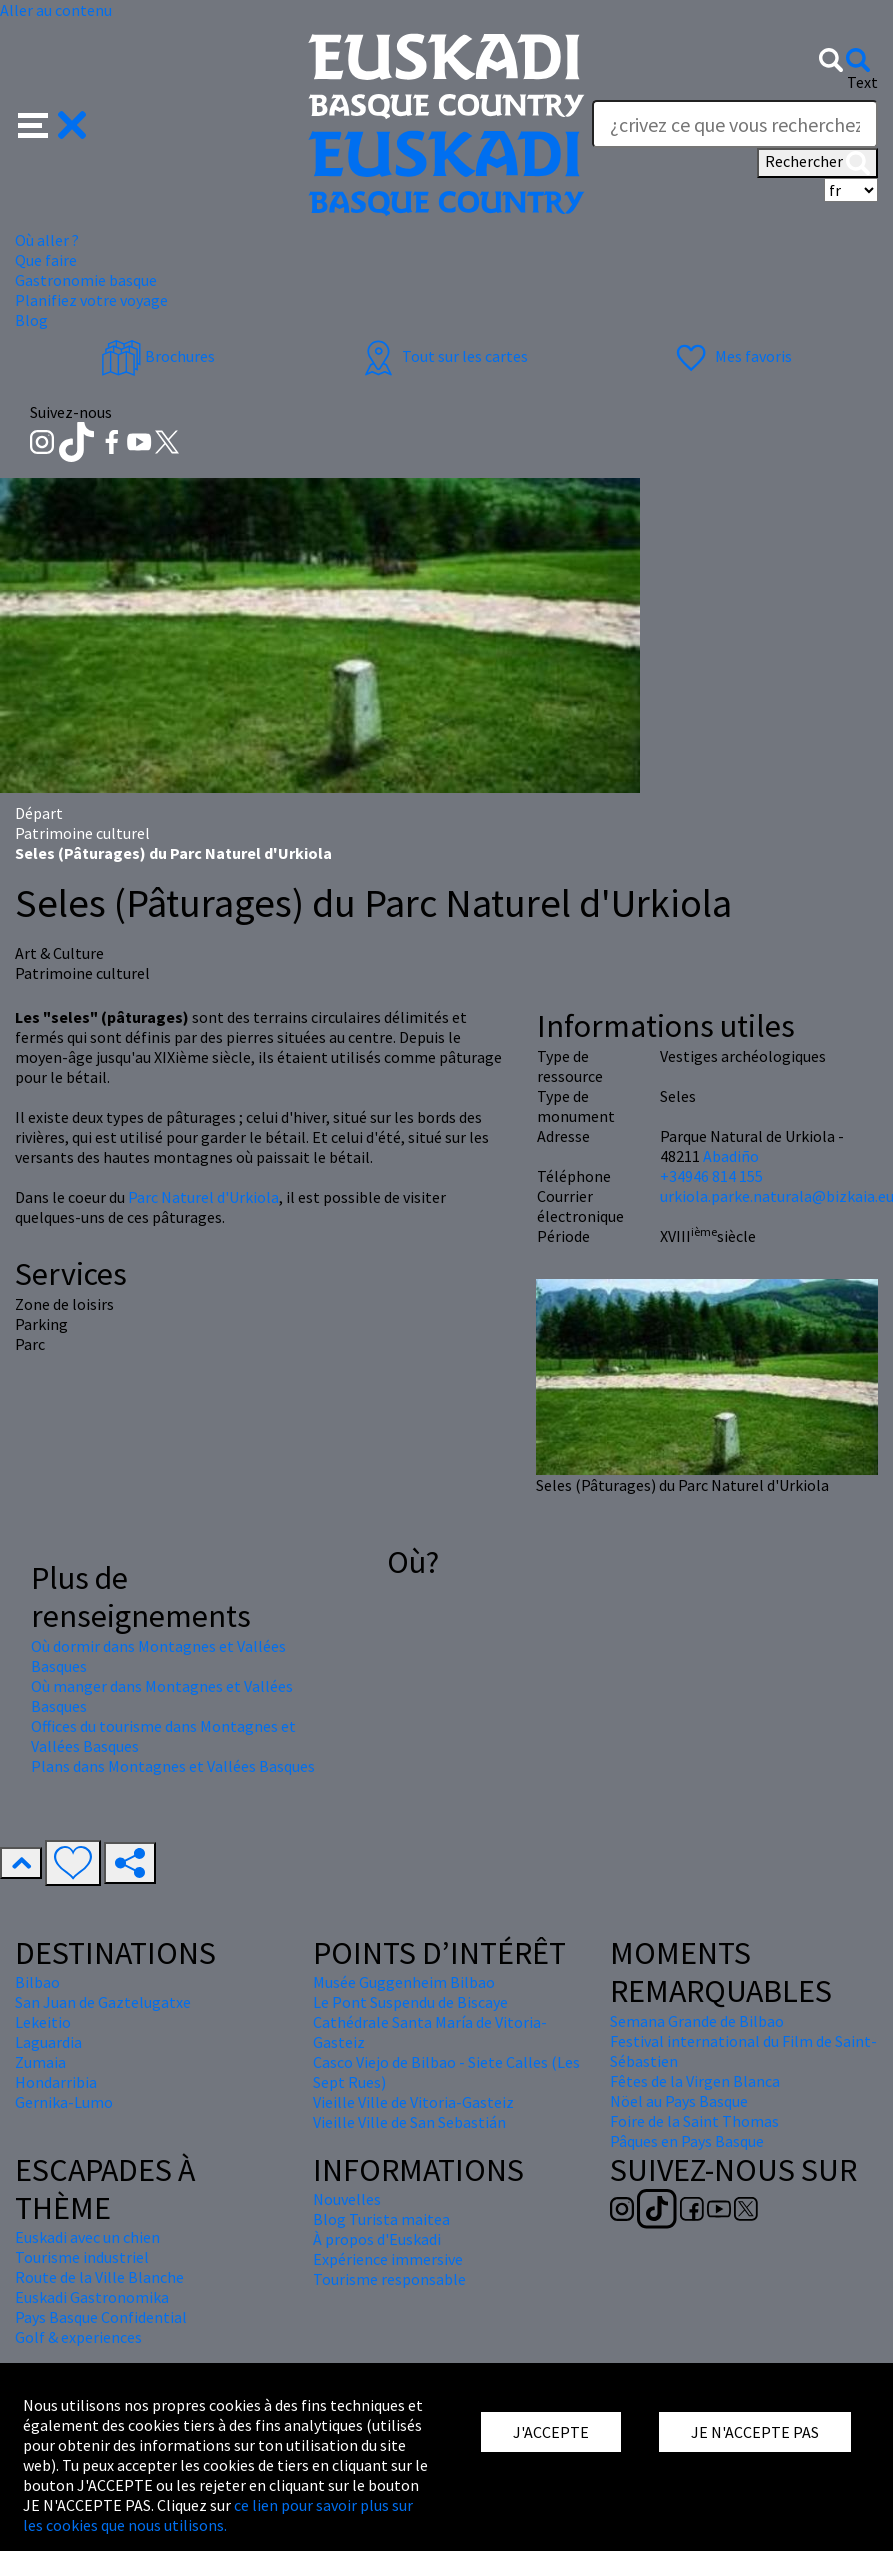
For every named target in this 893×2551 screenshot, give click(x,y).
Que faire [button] (46, 260)
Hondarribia (56, 2082)
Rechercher (817, 163)
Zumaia (40, 2062)
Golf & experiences (78, 2337)
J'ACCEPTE (551, 2432)
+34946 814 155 (711, 1176)
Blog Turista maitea (381, 2219)
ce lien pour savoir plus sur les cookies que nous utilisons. (218, 2515)
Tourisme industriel (82, 2257)
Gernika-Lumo (64, 2102)
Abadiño (731, 1156)
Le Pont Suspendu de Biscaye (410, 2002)
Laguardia (48, 2042)
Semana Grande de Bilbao (697, 2021)
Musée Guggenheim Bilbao (404, 1982)
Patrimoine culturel (82, 833)
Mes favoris (731, 356)
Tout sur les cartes (443, 356)
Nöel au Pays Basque (679, 2101)
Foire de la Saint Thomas (694, 2121)
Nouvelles (347, 2199)
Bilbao (37, 1982)
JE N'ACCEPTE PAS (755, 2432)
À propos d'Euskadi (377, 2239)
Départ (39, 813)
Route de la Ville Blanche (99, 2277)
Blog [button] (31, 320)
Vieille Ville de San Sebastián (409, 2122)
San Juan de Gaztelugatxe (103, 2002)
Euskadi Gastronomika (92, 2297)
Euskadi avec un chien (87, 2237)
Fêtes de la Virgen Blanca (695, 2081)
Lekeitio (43, 2022)
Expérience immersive (388, 2259)
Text (862, 82)
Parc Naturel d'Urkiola (203, 1197)
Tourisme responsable (389, 2279)
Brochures (158, 356)
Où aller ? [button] (47, 240)
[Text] (735, 124)
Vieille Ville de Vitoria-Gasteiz (413, 2102)
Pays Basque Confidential (101, 2317)
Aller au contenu (56, 10)
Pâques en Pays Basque (687, 2141)
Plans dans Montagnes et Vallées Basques (173, 1766)
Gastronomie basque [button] (86, 280)
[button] (52, 123)
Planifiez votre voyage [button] (91, 300)
